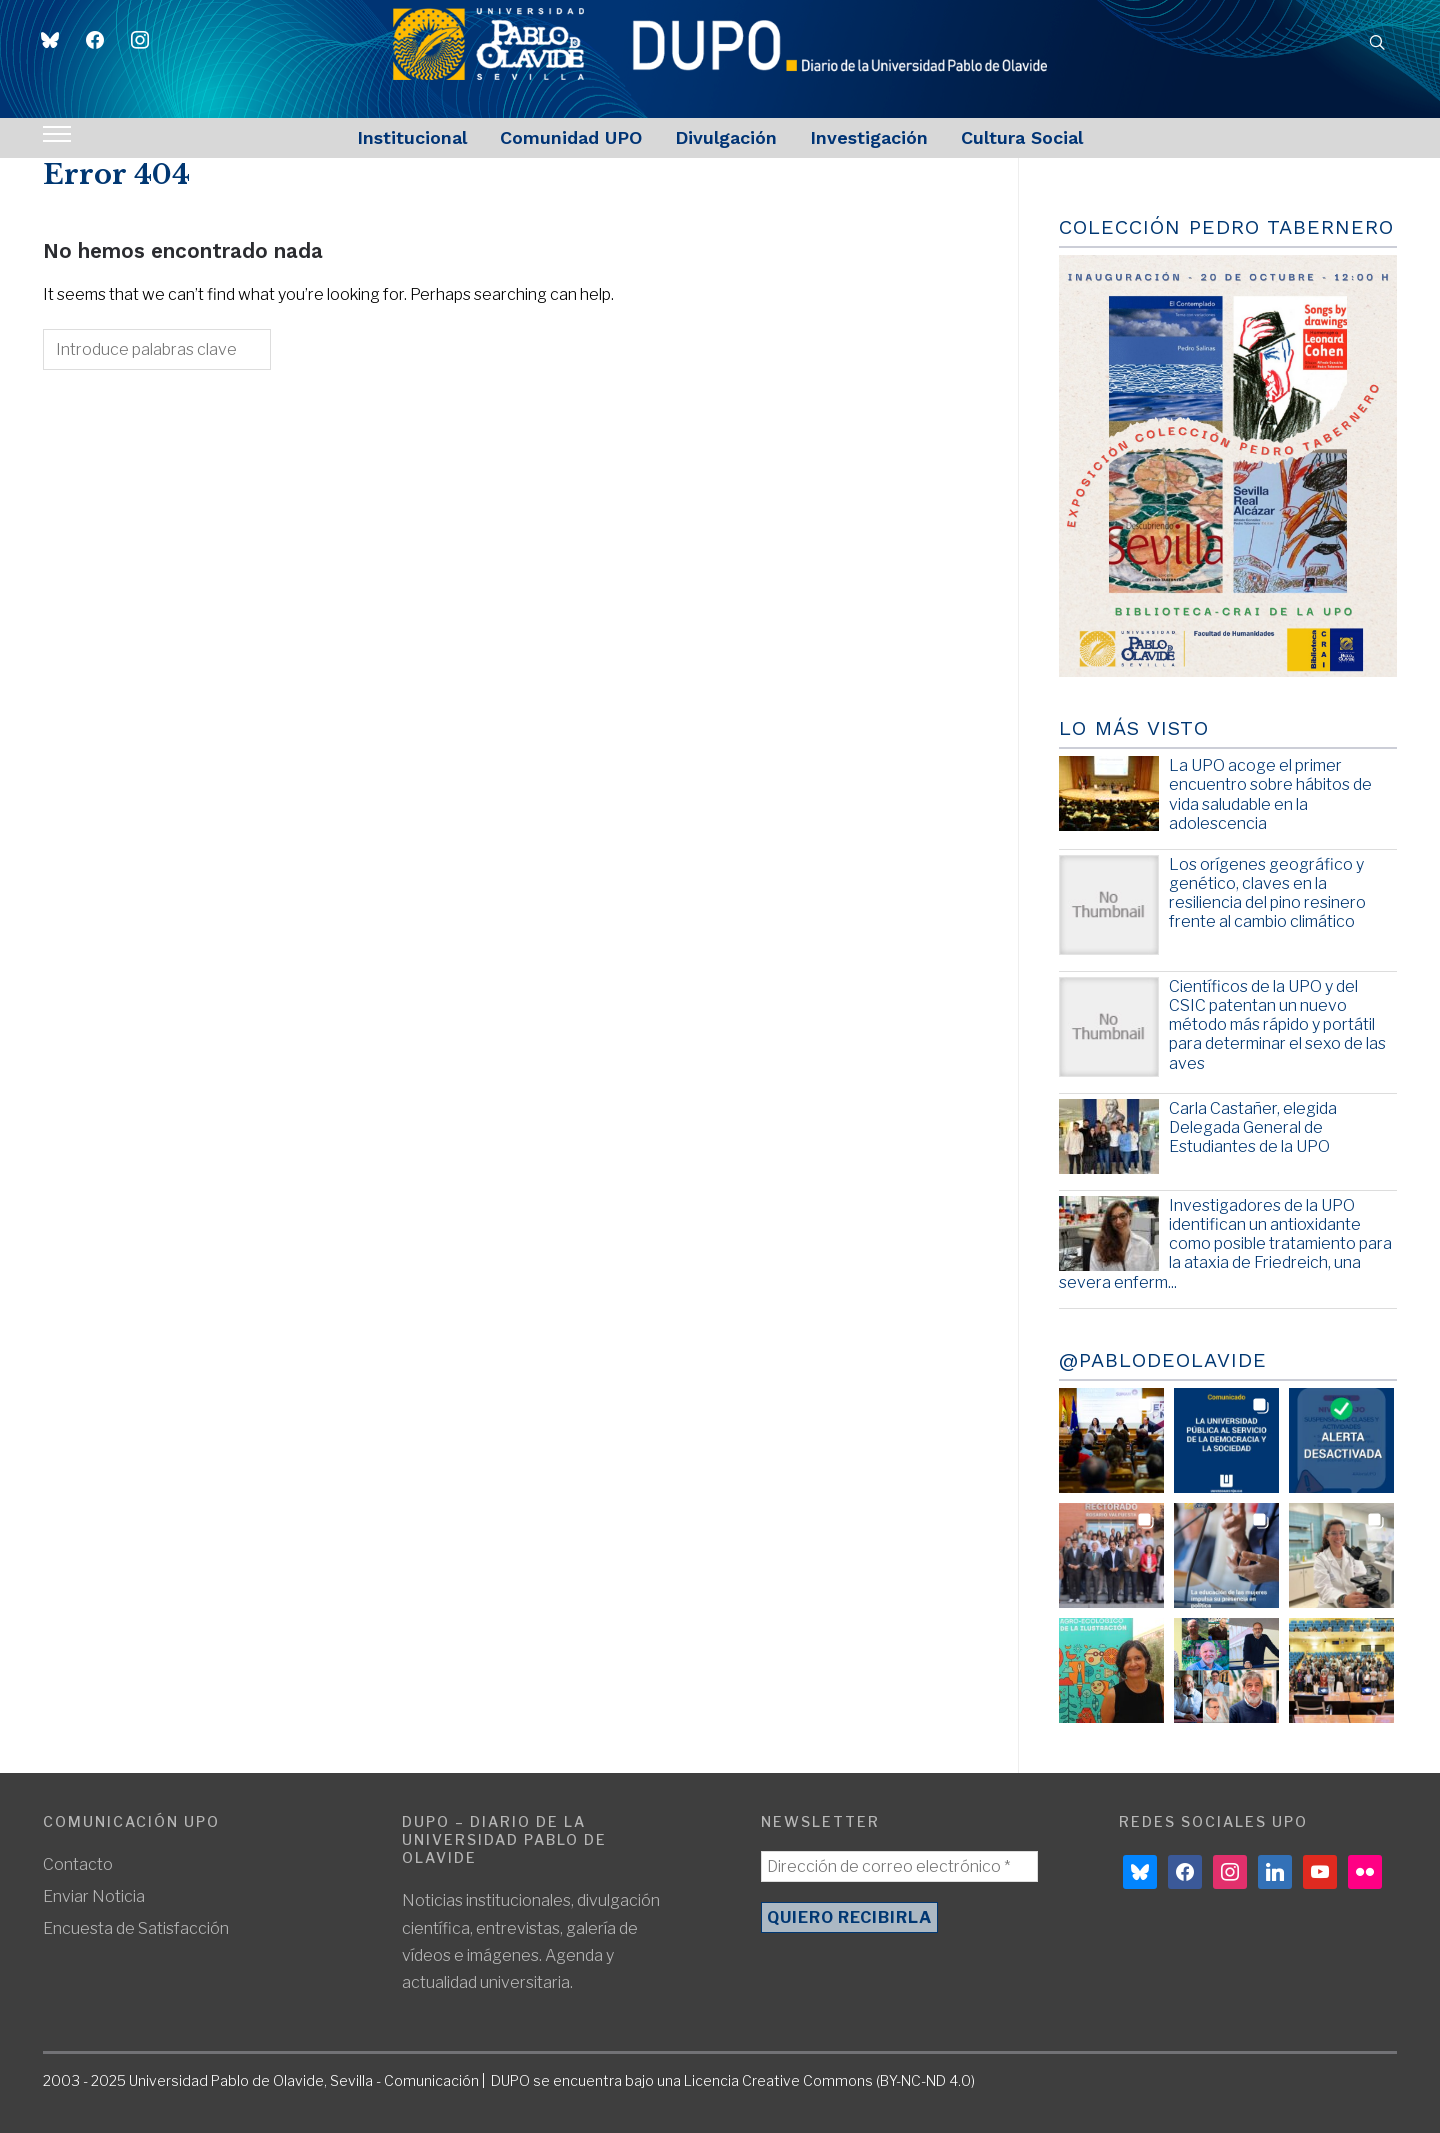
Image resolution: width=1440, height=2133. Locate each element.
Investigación (869, 137)
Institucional (412, 137)
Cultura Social (1022, 137)
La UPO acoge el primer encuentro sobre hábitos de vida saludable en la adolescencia (1270, 794)
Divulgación (726, 137)
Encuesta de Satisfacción (136, 1928)
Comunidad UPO (571, 137)
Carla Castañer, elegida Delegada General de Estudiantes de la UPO (1253, 1127)
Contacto (78, 1864)
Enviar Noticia (94, 1896)
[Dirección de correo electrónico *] (899, 1866)
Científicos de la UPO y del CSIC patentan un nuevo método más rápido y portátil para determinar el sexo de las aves (1277, 1025)
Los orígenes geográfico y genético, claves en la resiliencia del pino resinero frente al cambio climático (1267, 893)
